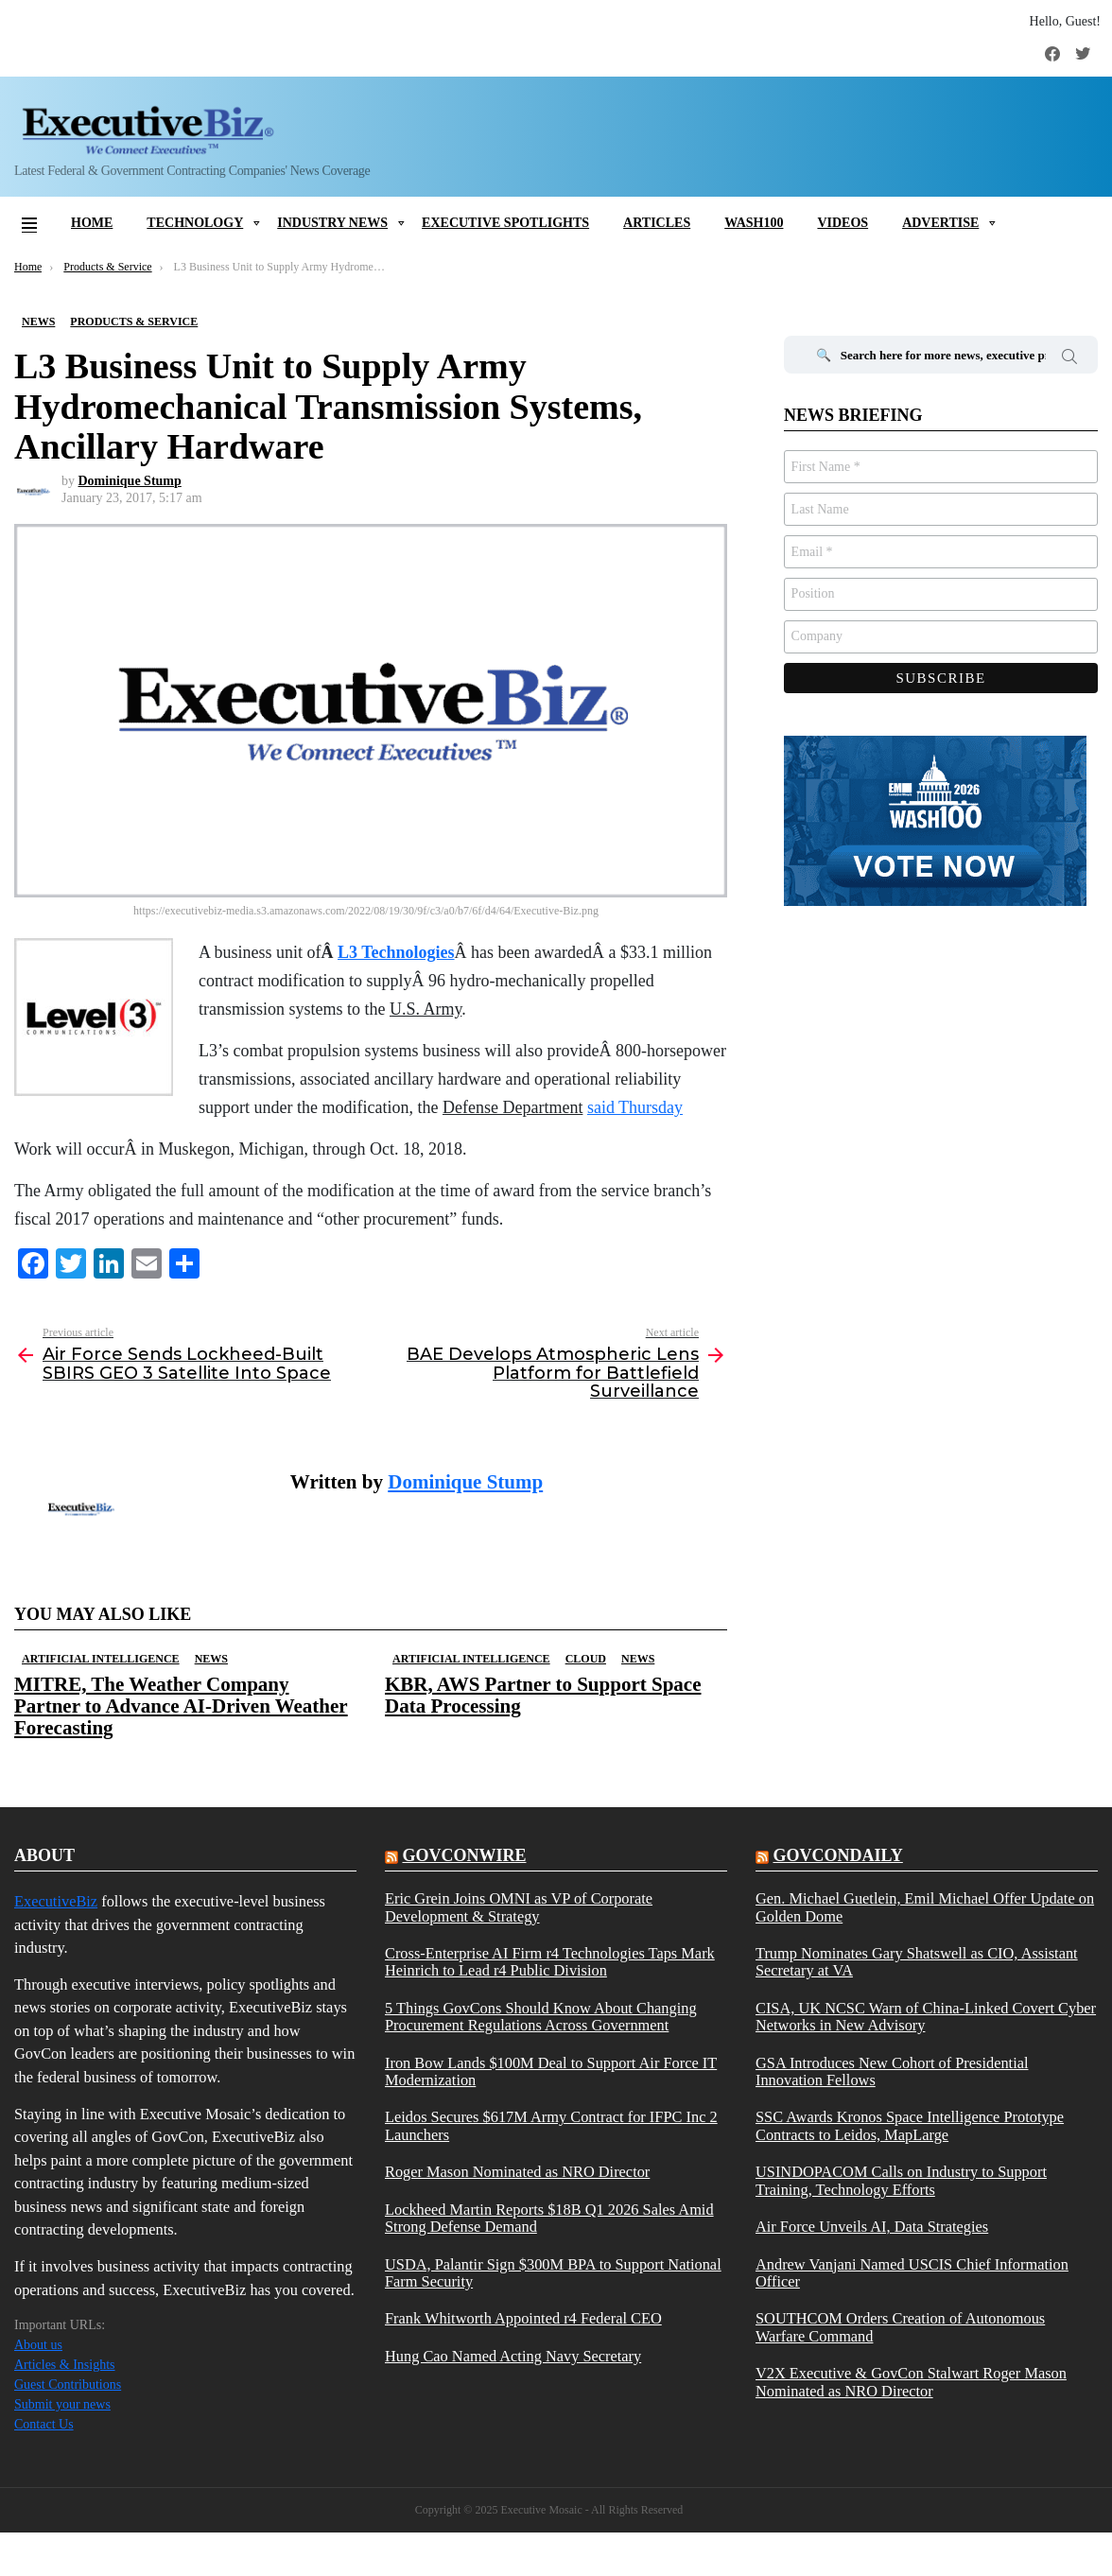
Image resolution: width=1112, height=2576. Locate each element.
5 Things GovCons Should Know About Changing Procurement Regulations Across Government (541, 2017)
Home (92, 223)
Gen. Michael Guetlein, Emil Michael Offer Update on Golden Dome (925, 1907)
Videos (842, 223)
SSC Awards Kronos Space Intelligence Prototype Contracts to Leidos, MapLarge (910, 2126)
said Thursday (635, 1107)
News (211, 1658)
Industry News (332, 223)
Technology (195, 223)
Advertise (940, 223)
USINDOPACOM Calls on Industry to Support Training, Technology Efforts (901, 2181)
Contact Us (44, 2424)
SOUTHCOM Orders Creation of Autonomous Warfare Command (900, 2327)
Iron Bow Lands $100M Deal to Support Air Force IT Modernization (551, 2072)
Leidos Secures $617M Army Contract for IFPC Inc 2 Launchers (551, 2126)
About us (38, 2345)
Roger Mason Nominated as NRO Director (517, 2172)
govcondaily (837, 1855)
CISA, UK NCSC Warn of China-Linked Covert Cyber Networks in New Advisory (926, 2017)
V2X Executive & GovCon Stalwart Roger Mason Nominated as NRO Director (911, 2382)
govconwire (464, 1855)
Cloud (585, 1658)
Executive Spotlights (505, 223)
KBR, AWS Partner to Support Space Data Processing (543, 1695)
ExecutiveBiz (55, 1901)
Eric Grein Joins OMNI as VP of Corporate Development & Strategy (518, 1907)
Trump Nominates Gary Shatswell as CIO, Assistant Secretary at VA (917, 1962)
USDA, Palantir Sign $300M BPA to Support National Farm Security (553, 2273)
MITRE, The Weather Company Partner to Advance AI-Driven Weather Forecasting (181, 1706)
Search (1069, 359)
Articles (656, 223)
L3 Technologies (396, 952)
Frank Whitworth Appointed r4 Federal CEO (523, 2318)
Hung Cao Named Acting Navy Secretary (513, 2356)
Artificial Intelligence (101, 1658)
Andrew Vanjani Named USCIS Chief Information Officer (912, 2273)
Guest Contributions (67, 2384)
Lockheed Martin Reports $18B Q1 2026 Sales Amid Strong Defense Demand (549, 2219)
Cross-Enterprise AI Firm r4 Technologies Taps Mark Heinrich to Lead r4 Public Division (550, 1962)
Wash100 (753, 223)
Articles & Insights (64, 2365)
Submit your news (62, 2404)
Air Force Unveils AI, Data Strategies (872, 2227)
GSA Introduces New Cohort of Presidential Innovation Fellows (892, 2072)
